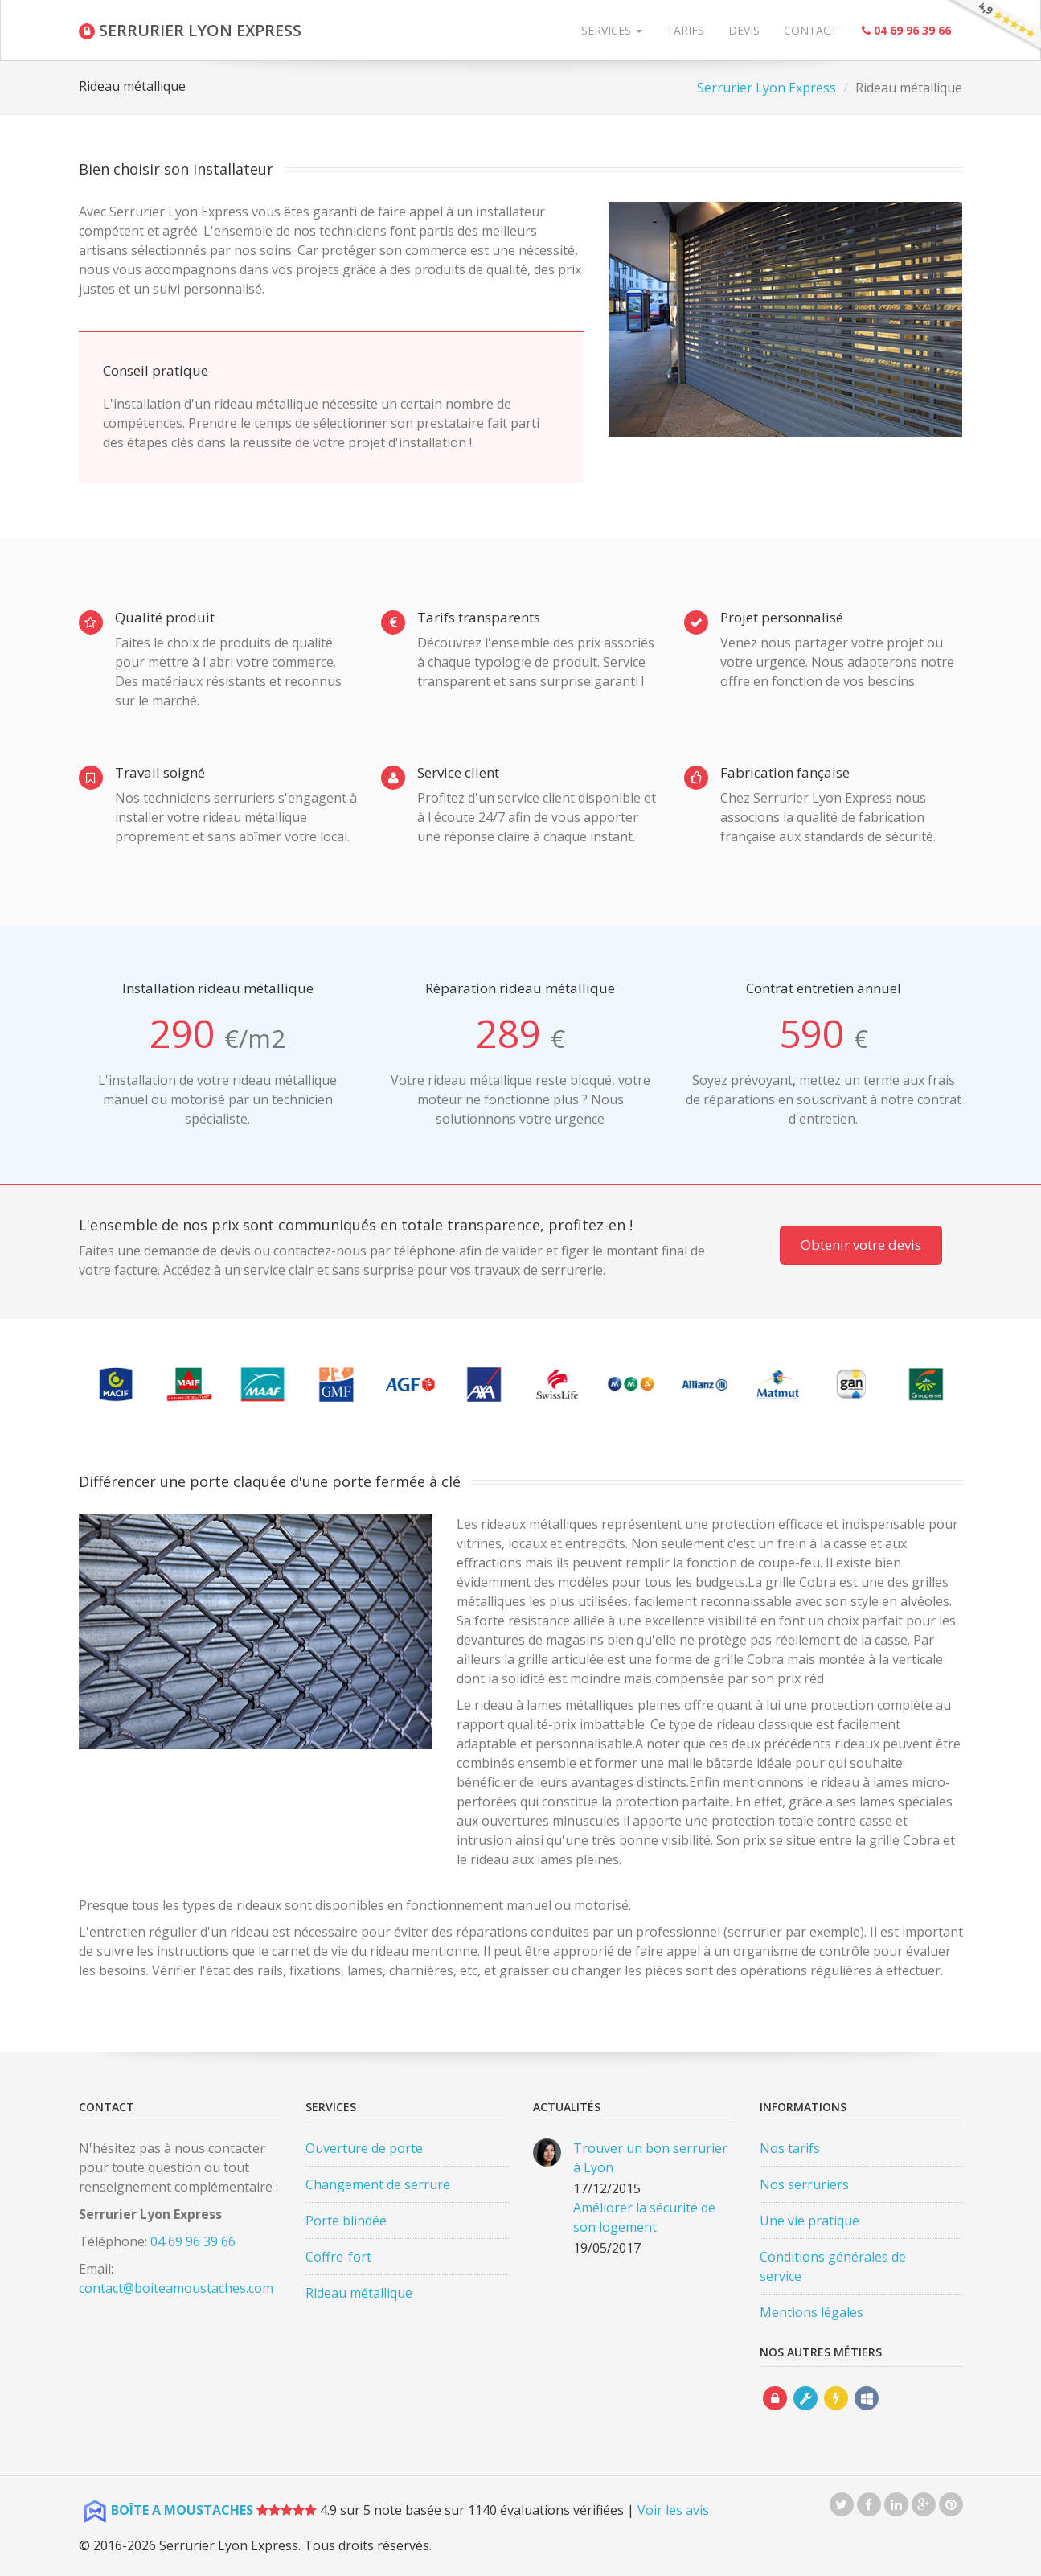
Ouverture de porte (364, 2148)
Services (611, 30)
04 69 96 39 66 (193, 2241)
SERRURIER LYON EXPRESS (190, 30)
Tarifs (685, 30)
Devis (744, 30)
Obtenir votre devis (861, 1244)
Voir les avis (673, 2510)
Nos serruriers (804, 2184)
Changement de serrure (377, 2184)
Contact (811, 30)
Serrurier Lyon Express (766, 88)
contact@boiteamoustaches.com (176, 2288)
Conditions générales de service (833, 2266)
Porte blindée (346, 2220)
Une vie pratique (809, 2220)
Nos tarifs (790, 2148)
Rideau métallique (358, 2293)
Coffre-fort (338, 2257)
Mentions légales (811, 2312)
